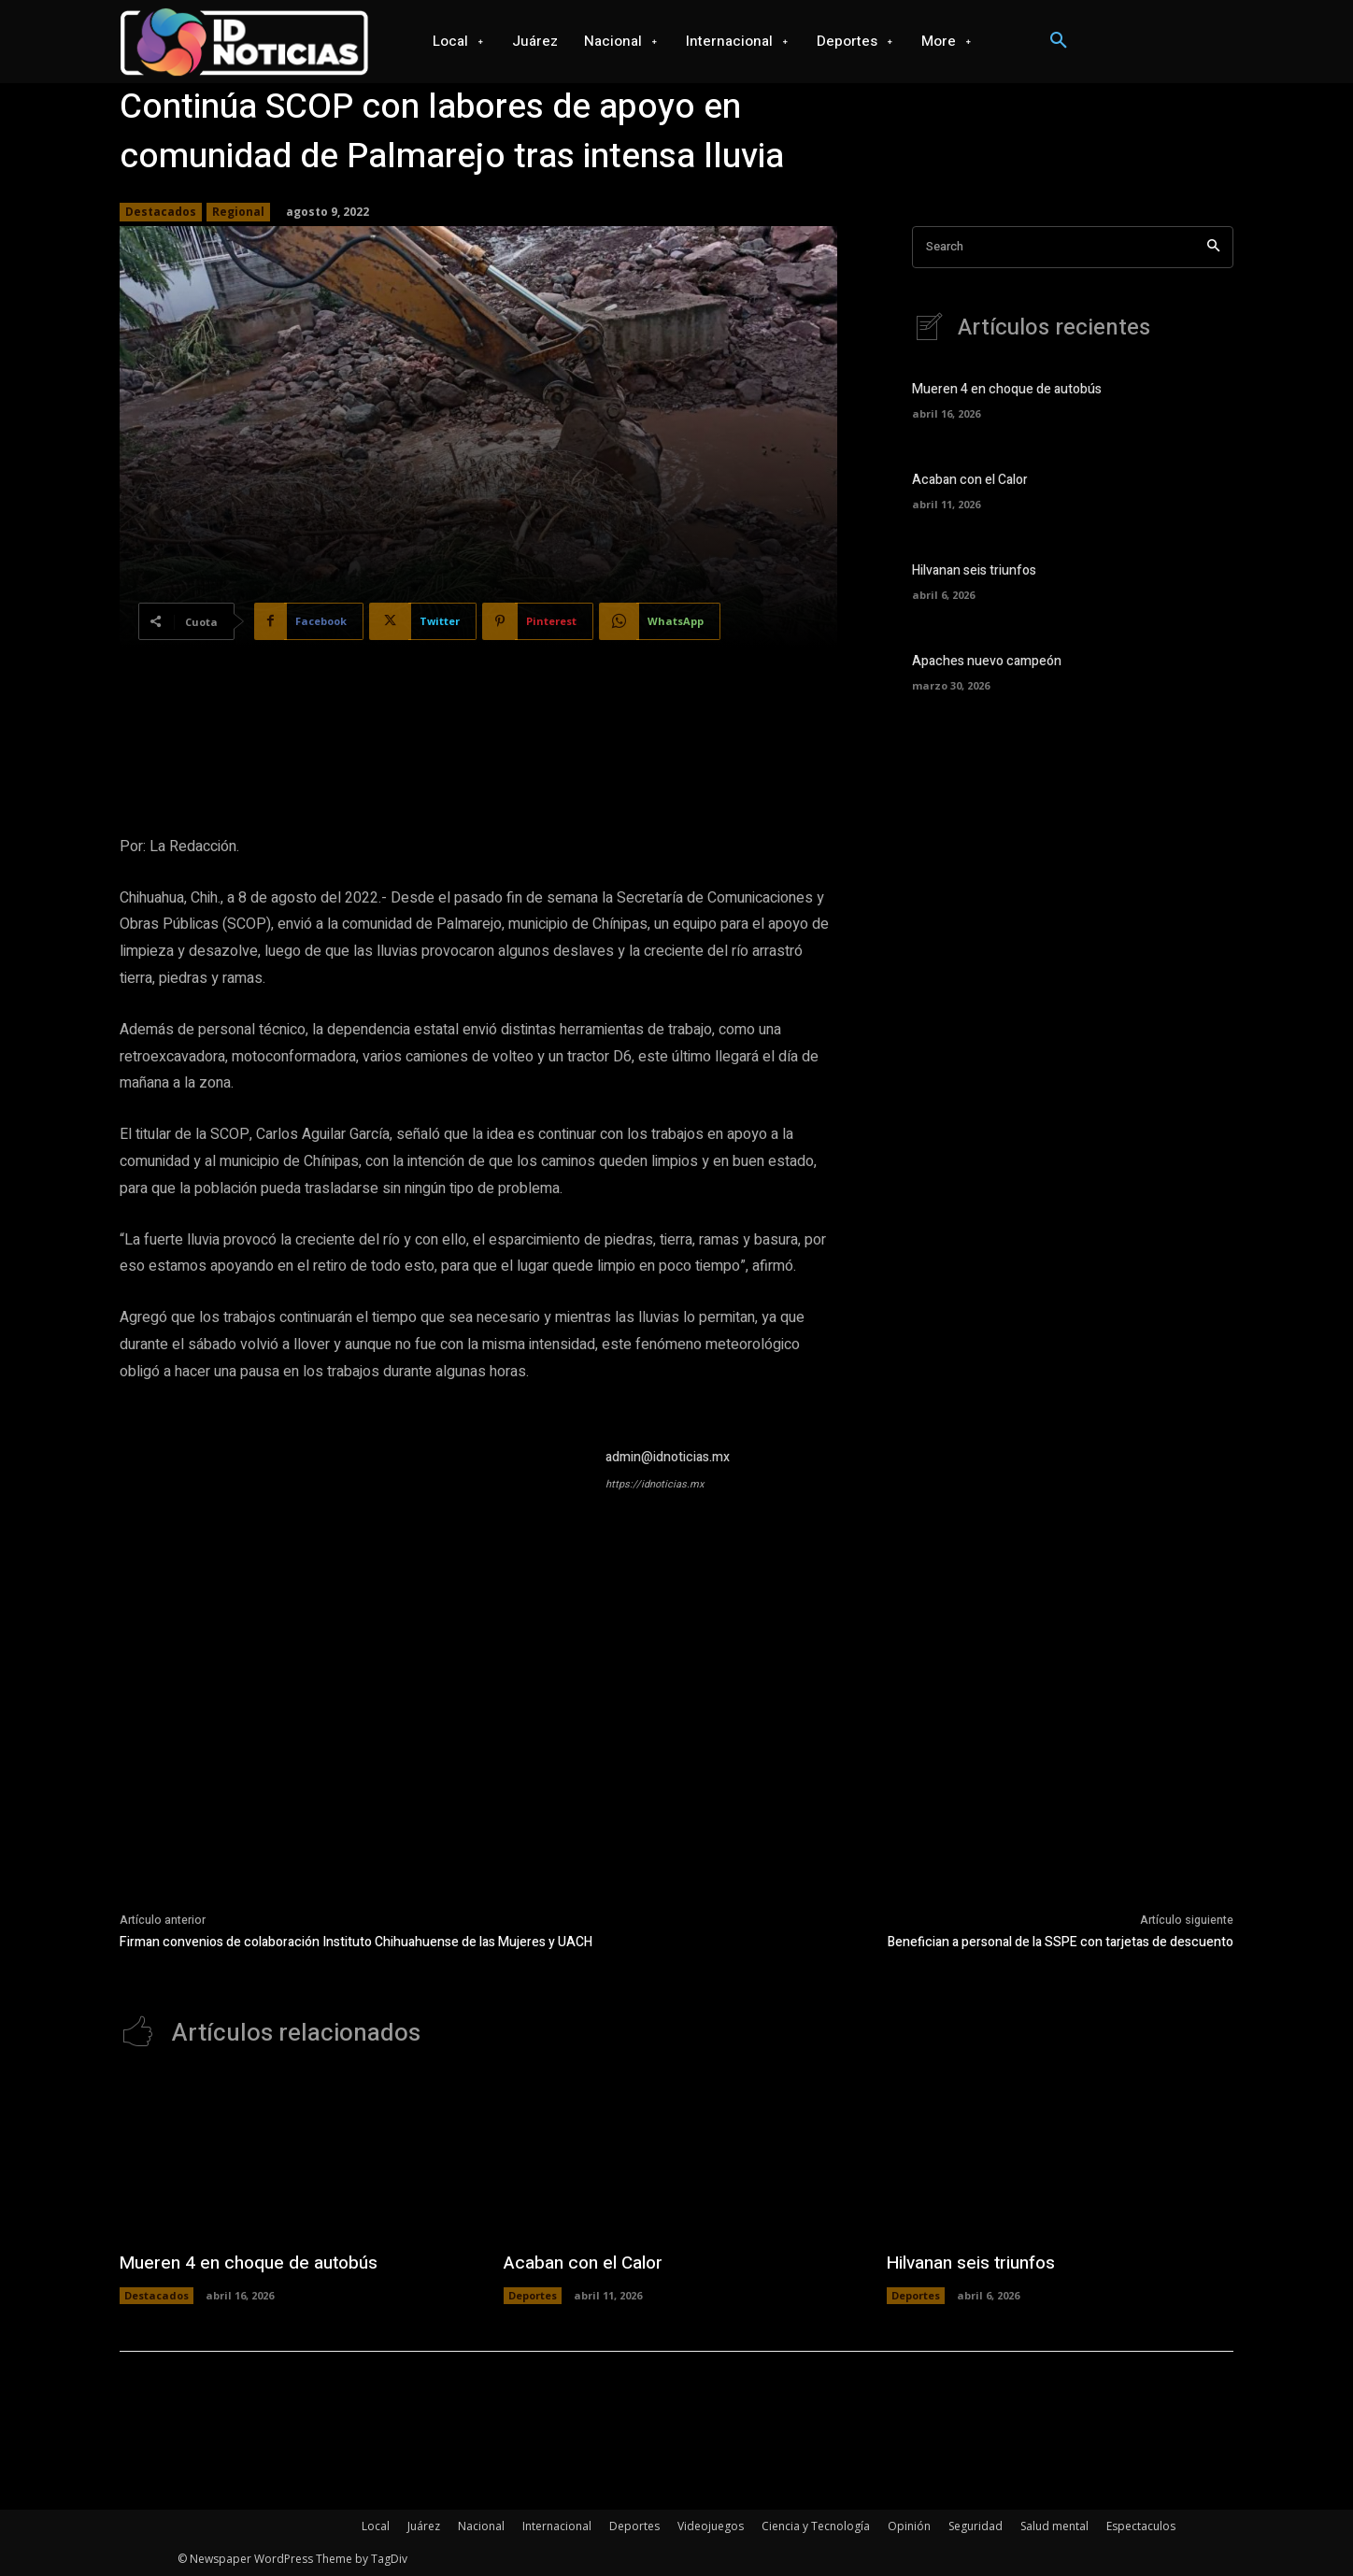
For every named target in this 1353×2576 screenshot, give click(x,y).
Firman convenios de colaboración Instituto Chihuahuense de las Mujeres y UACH (356, 1942)
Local (376, 2526)
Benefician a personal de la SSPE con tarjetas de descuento (1060, 1942)
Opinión (909, 2526)
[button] (1058, 41)
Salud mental (1054, 2526)
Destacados (161, 212)
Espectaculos (1140, 2526)
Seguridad (975, 2526)
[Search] (1213, 247)
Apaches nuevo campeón (986, 661)
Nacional (481, 2526)
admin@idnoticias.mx (667, 1457)
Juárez (423, 2526)
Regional (238, 212)
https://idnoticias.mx (654, 1484)
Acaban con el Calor (970, 480)
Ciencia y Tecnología (816, 2526)
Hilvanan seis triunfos (974, 570)
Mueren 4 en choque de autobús (1007, 389)
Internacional (556, 2526)
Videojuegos (710, 2526)
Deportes (532, 2295)
